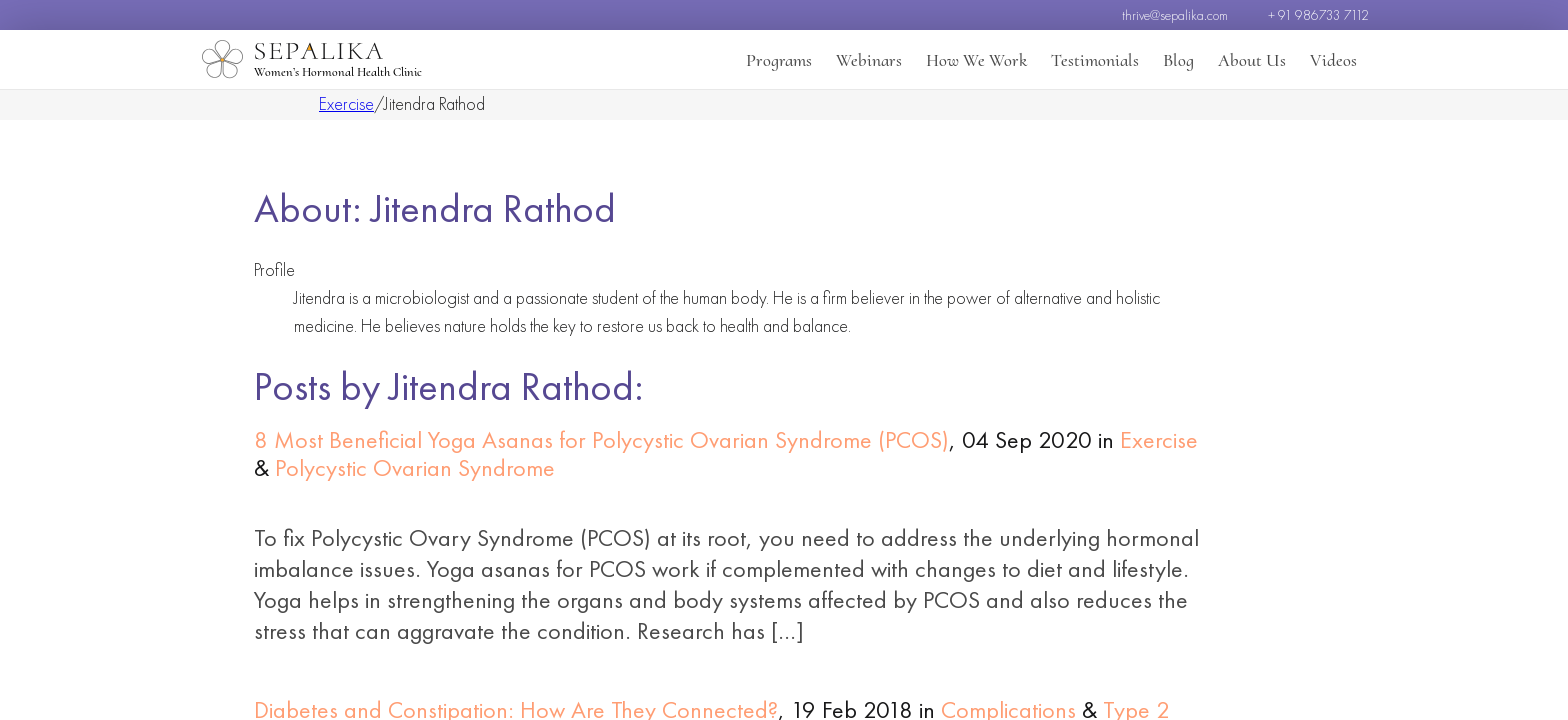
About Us (1252, 60)
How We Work (976, 60)
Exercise (346, 103)
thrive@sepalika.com (1175, 15)
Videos (1333, 60)
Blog (1178, 60)
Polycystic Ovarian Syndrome (415, 467)
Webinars (869, 60)
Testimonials (1095, 60)
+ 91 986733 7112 (1318, 15)
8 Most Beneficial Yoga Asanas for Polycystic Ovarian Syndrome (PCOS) (601, 439)
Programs (779, 60)
